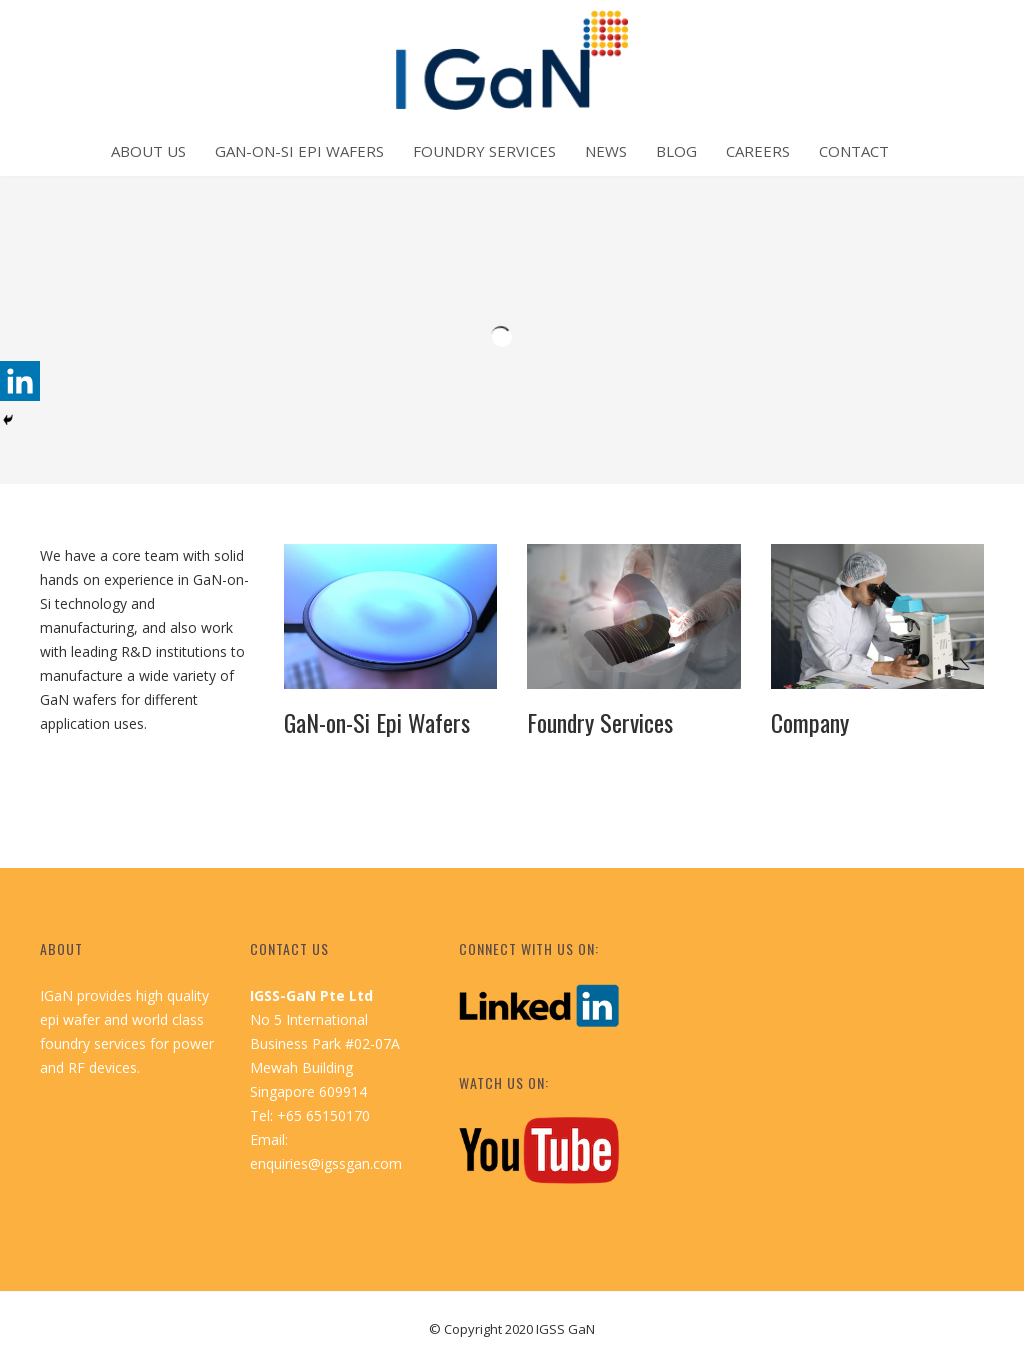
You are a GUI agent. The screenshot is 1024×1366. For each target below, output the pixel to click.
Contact (854, 151)
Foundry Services (484, 151)
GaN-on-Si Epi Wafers (299, 151)
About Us (148, 151)
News (606, 151)
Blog (676, 151)
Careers (758, 151)
